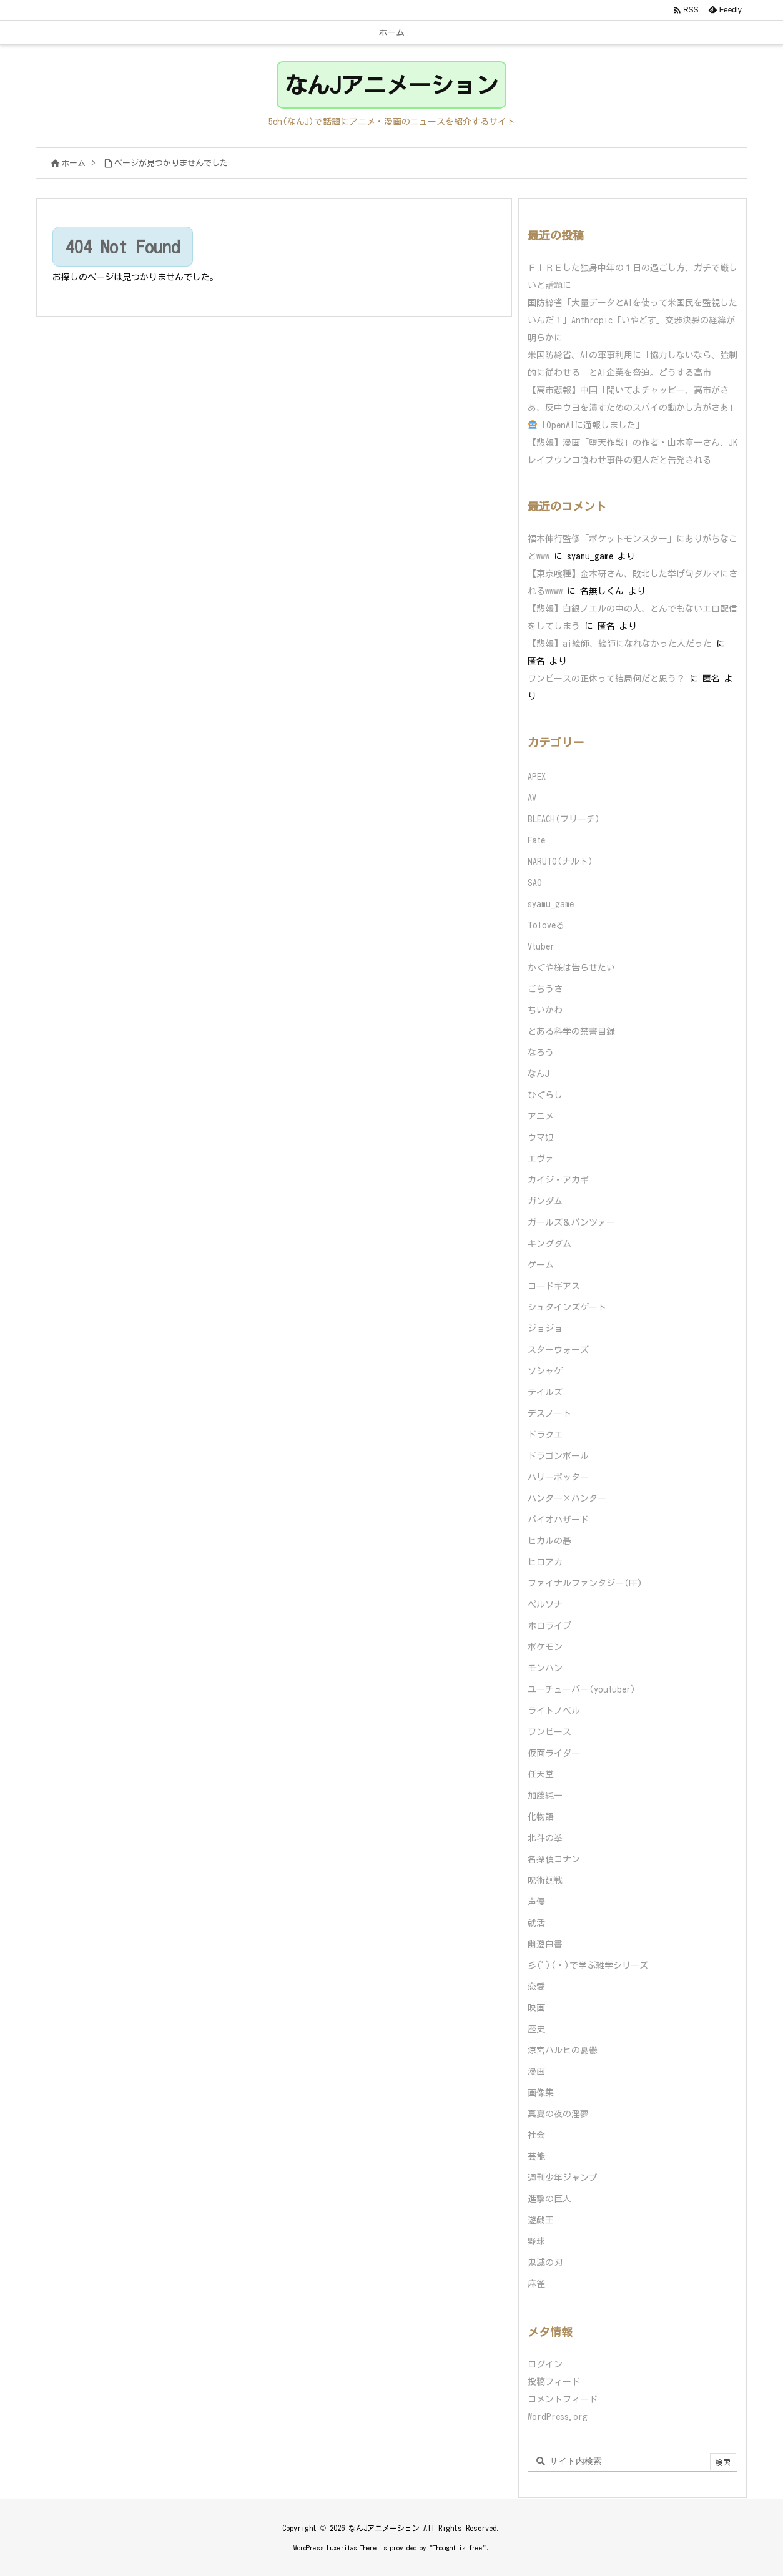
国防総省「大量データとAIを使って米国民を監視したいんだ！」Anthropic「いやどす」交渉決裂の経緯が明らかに (632, 320)
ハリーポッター (558, 1477)
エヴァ (541, 1158)
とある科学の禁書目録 (571, 1031)
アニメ (541, 1116)
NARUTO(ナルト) (560, 861)
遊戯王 (541, 2220)
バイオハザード (558, 1519)
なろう (541, 1052)
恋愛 (536, 1986)
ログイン (545, 2364)
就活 (536, 1923)
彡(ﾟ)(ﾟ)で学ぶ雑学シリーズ (588, 1965)
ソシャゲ (545, 1371)
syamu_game (551, 904)
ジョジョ (545, 1328)
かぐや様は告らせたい (571, 967)
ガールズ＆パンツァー (571, 1222)
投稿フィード (554, 2381)
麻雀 (536, 2283)
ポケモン (545, 1647)
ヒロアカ (545, 1562)
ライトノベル (554, 1710)
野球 (536, 2241)
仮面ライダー (554, 1753)
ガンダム (545, 1201)
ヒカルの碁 (549, 1540)
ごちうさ (545, 989)
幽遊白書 (545, 1944)
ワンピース (549, 1732)
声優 (536, 1901)
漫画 (536, 2071)
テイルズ (545, 1392)
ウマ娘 (541, 1137)
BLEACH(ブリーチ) (564, 819)
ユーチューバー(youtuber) (582, 1689)
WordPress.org (558, 2416)
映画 (536, 2007)
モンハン (545, 1668)
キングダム (549, 1243)
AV (532, 798)
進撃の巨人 (549, 2199)
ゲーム (541, 1265)
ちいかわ (545, 1010)
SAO (535, 882)
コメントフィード (563, 2399)
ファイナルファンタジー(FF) (585, 1583)
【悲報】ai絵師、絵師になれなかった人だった (620, 643)
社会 (536, 2135)
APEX (537, 776)
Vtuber (541, 946)
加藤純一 (545, 1795)
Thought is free (458, 2547)
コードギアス (554, 1286)
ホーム (73, 163)
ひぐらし (545, 1095)
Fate (536, 840)
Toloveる (546, 925)
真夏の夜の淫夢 (558, 2114)
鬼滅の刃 (545, 2262)
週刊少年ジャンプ (563, 2177)
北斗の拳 (545, 1838)
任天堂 (541, 1774)
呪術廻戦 (545, 1880)
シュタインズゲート (567, 1307)
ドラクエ (545, 1434)
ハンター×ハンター (567, 1498)
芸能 (536, 2156)
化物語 (541, 1816)
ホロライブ (549, 1625)
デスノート (549, 1413)
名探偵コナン (554, 1859)
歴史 (536, 2029)
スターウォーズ (558, 1349)
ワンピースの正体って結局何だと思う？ (606, 678)
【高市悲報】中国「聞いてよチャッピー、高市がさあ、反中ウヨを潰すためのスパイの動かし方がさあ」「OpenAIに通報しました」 (632, 408)
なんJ (538, 1073)
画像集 (541, 2092)
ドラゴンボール (558, 1456)
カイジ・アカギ (558, 1180)
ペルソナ (545, 1604)
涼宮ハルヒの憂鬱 (563, 2050)
